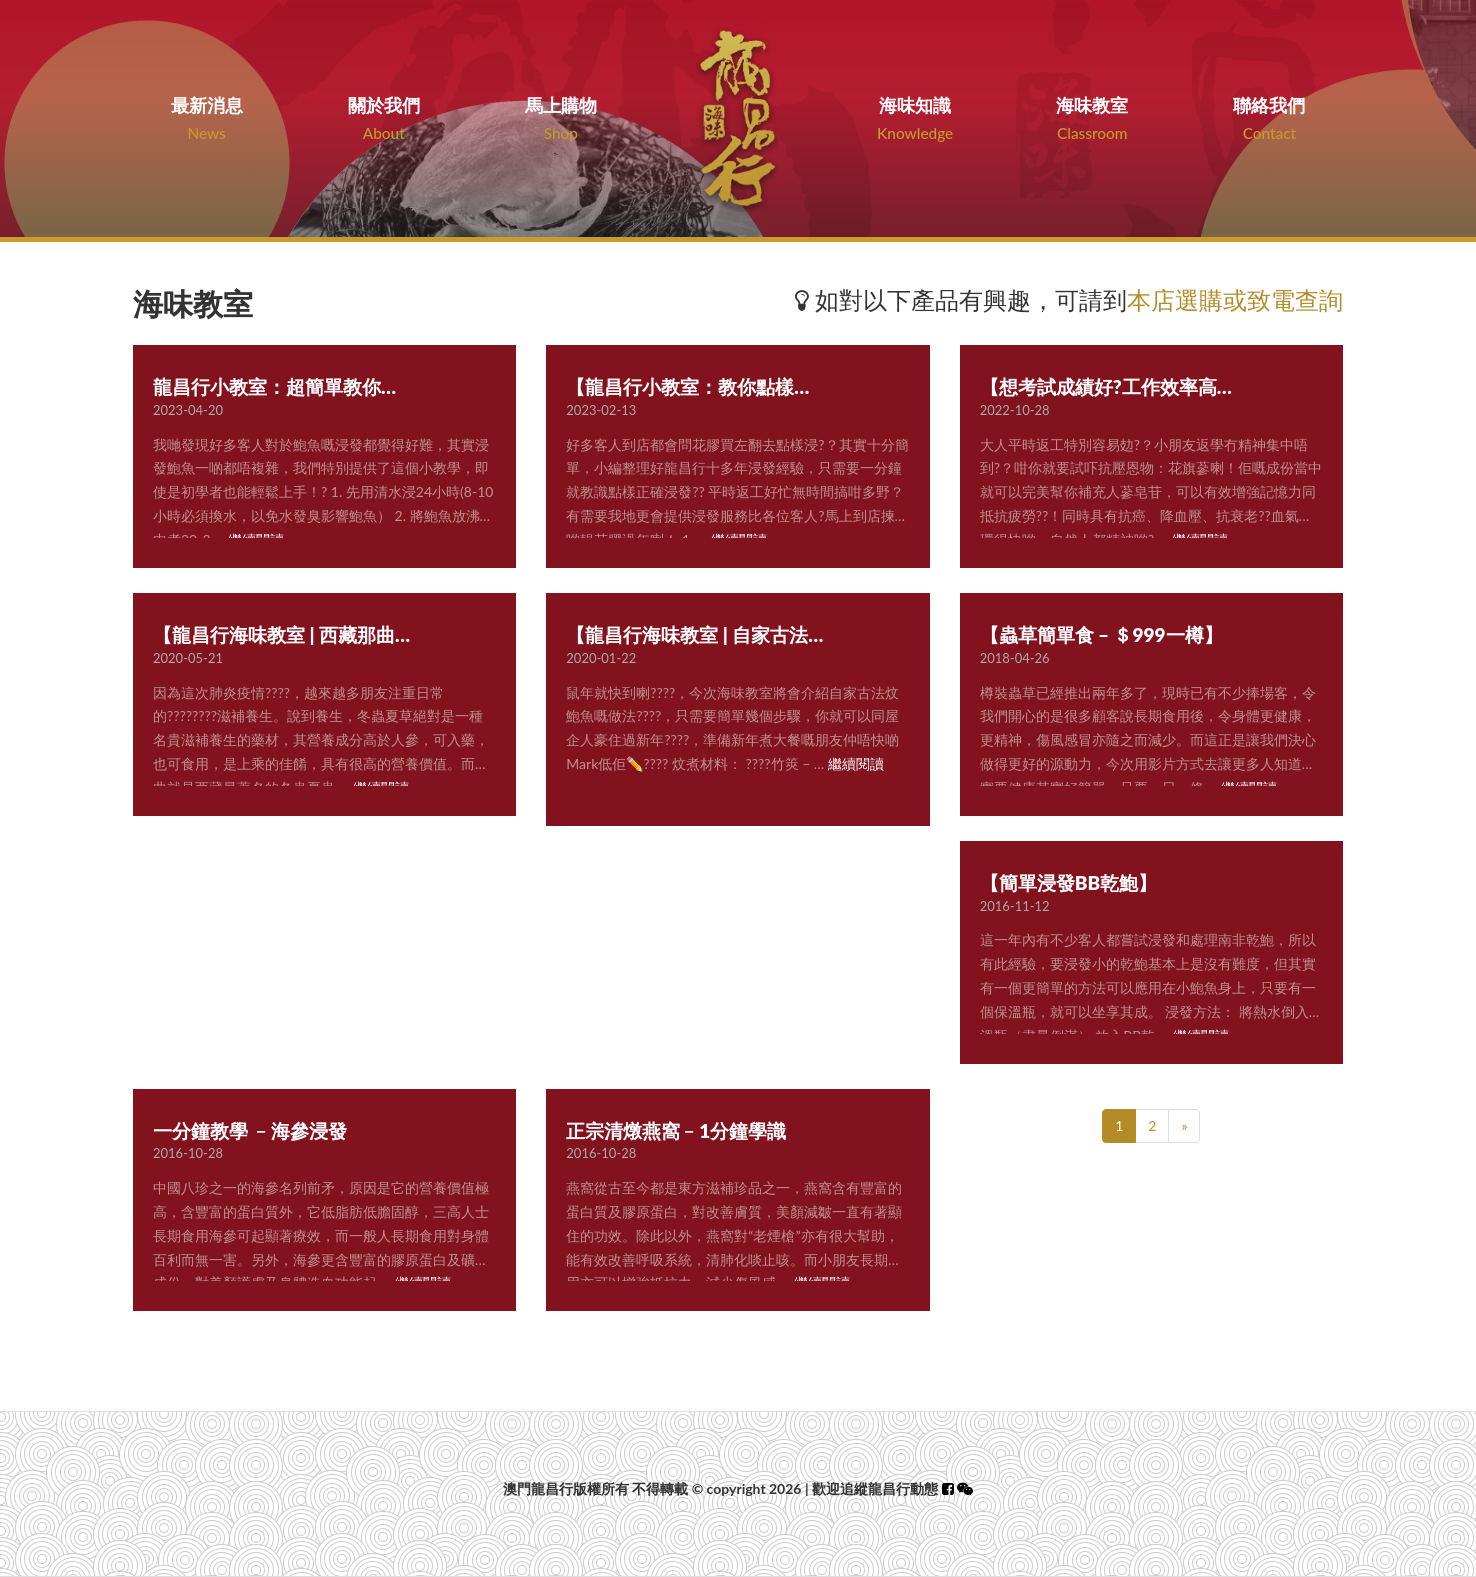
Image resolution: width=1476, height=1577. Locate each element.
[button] (965, 1488)
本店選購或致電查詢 (1235, 299)
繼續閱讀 (856, 763)
